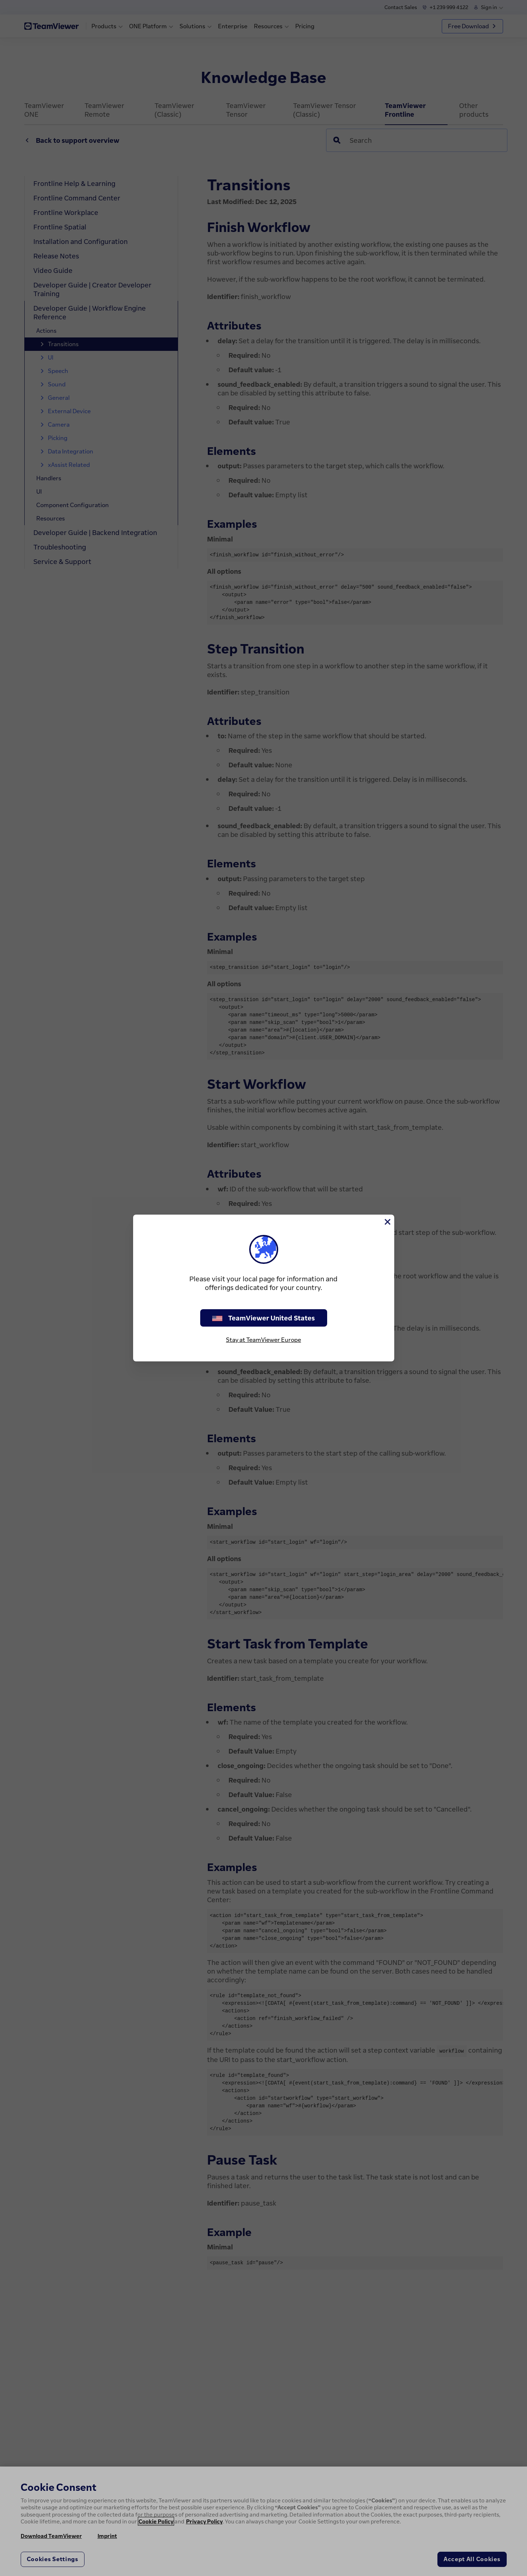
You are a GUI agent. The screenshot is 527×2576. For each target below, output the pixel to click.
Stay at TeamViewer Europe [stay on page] (263, 1340)
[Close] (387, 1222)
